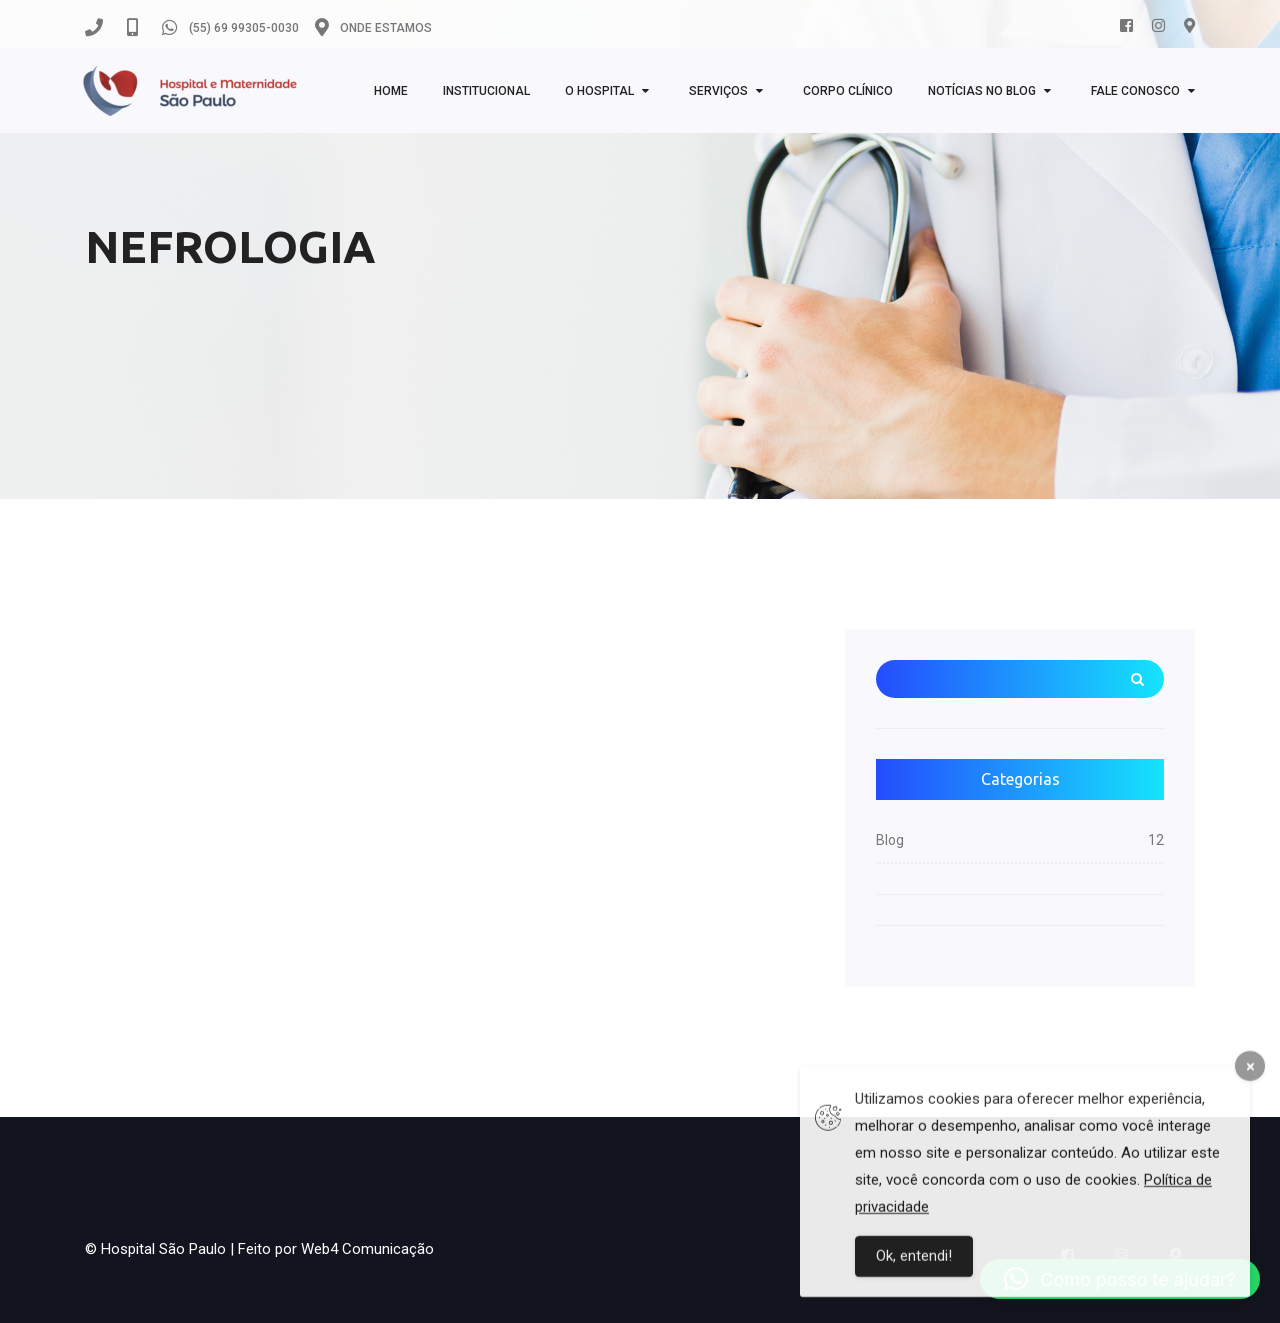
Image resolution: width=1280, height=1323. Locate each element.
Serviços (718, 91)
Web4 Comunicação (367, 1249)
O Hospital (599, 91)
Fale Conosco (1135, 91)
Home (391, 91)
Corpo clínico (848, 91)
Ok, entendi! (914, 1266)
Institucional (486, 91)
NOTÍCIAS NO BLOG (982, 91)
